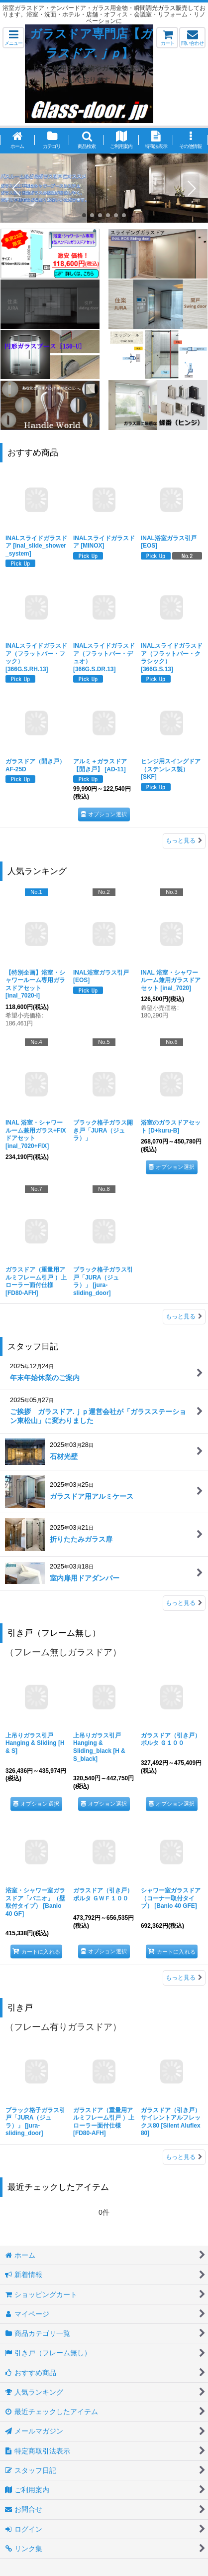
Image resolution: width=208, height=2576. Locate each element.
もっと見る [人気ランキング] (184, 1316)
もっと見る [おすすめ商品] (184, 840)
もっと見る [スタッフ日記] (184, 1602)
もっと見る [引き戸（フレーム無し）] (184, 1977)
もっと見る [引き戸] (184, 2156)
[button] (13, 37)
